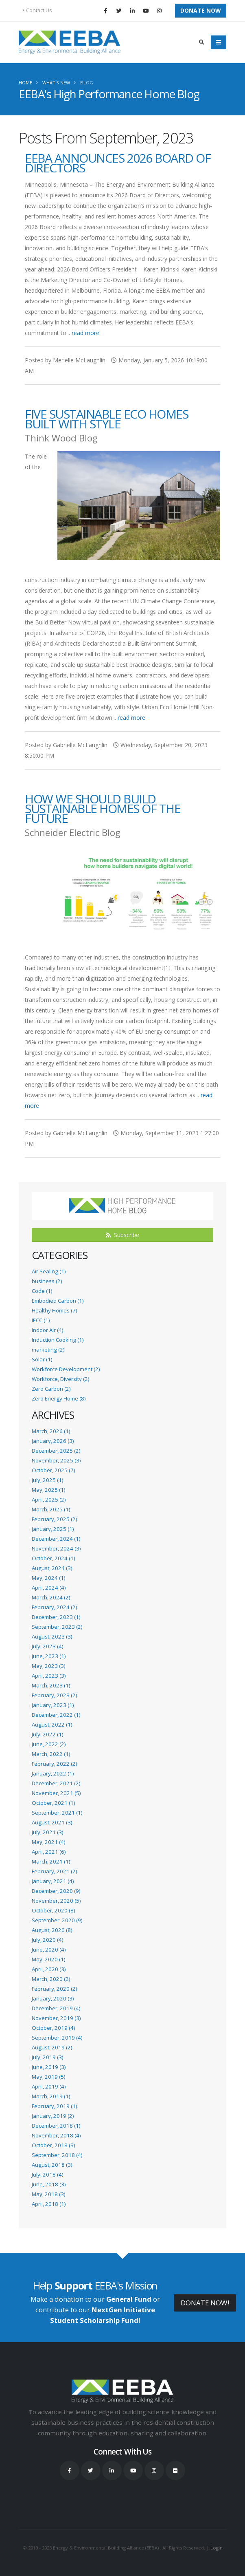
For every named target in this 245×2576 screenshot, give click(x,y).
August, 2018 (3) (52, 2164)
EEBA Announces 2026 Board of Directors (117, 163)
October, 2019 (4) (53, 2027)
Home (25, 82)
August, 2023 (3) (52, 1636)
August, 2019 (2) (52, 2047)
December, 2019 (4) (56, 2008)
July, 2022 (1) (47, 1734)
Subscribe (122, 1235)
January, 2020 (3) (53, 1998)
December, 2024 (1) (56, 1538)
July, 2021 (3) (47, 1832)
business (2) (47, 1281)
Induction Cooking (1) (57, 1339)
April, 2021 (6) (49, 1851)
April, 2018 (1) (49, 2204)
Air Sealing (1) (49, 1271)
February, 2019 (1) (54, 2106)
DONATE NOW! (205, 2302)
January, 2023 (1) (53, 1705)
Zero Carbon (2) (51, 1388)
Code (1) (42, 1291)
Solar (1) (42, 1359)
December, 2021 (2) (56, 1783)
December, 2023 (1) (56, 1617)
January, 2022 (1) (53, 1773)
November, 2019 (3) (56, 2018)
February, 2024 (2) (54, 1607)
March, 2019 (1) (51, 2096)
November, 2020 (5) (56, 1900)
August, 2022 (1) (52, 1724)
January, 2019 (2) (53, 2115)
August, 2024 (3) (52, 1568)
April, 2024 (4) (49, 1587)
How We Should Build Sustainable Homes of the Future (102, 808)
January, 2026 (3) (53, 1441)
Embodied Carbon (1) (57, 1300)
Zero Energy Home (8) (58, 1398)
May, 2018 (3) (48, 2194)
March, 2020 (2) (51, 1979)
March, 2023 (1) (51, 1685)
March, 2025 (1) (51, 1509)
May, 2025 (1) (48, 1489)
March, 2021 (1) (51, 1861)
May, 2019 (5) (48, 2076)
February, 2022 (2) (54, 1763)
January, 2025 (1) (53, 1529)
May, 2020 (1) (48, 1959)
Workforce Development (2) (66, 1369)
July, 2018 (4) (47, 2174)
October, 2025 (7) (53, 1470)
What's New (56, 82)
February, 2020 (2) (54, 1988)
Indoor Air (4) (47, 1330)
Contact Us (37, 10)
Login (216, 2548)
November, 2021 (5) (56, 1793)
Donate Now (200, 10)
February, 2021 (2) (54, 1871)
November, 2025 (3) (56, 1460)
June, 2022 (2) (49, 1744)
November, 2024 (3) (56, 1548)
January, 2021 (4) (53, 1881)
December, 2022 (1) (56, 1714)
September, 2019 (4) (57, 2037)
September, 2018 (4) (57, 2155)
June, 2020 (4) (49, 1949)
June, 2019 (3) (49, 2067)
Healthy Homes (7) (54, 1310)
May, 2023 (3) (48, 1666)
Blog (86, 82)
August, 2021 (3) (52, 1822)
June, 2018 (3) (49, 2184)
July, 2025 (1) (47, 1480)
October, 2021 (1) (53, 1802)
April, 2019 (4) (49, 2086)
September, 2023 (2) (57, 1626)
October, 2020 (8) (53, 1910)
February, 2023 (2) (54, 1695)
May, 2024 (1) (48, 1577)
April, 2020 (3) (49, 1969)
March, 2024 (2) (51, 1597)
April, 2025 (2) (49, 1499)
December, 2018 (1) (56, 2125)
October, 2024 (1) (53, 1558)
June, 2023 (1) (49, 1656)
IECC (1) (41, 1320)
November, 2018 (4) (56, 2135)
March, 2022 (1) (51, 1754)
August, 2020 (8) (52, 1930)
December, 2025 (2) (56, 1450)
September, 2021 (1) (57, 1812)
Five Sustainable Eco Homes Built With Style (106, 419)
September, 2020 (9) (57, 1920)
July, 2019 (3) (47, 2057)
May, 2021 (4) (48, 1842)
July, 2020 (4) (47, 1939)
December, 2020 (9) (56, 1891)
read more (85, 333)
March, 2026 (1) (51, 1431)
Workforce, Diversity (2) (60, 1379)
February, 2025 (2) (54, 1519)
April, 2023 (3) (49, 1675)
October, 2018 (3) (53, 2145)
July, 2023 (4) (47, 1646)
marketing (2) (48, 1349)
